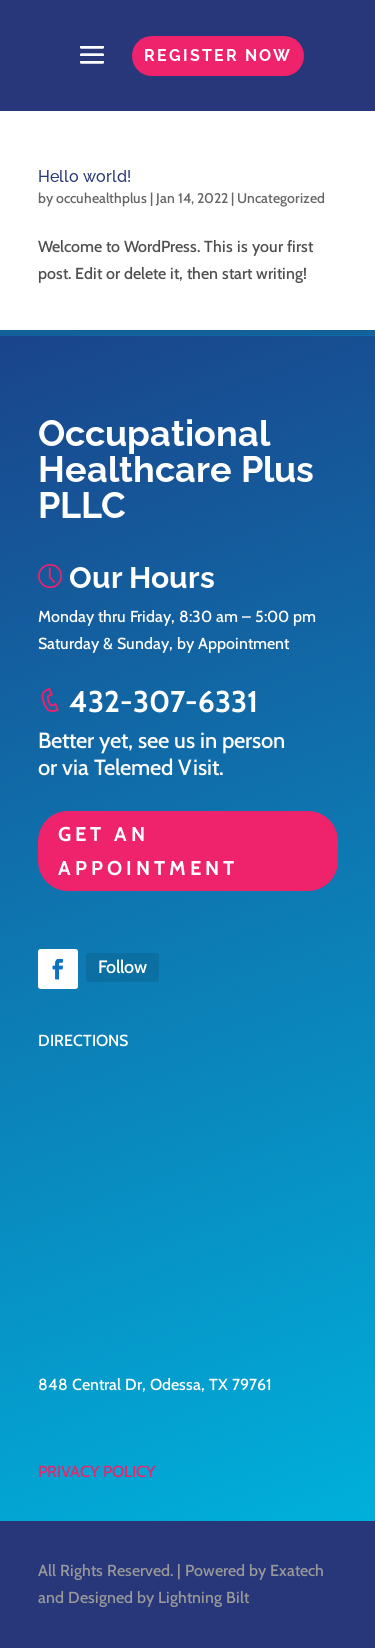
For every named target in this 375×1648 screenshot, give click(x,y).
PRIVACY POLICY (96, 1471)
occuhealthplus (101, 198)
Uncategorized (281, 198)
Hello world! (84, 176)
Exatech (297, 1570)
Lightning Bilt (203, 1597)
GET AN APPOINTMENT (148, 851)
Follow (122, 967)
